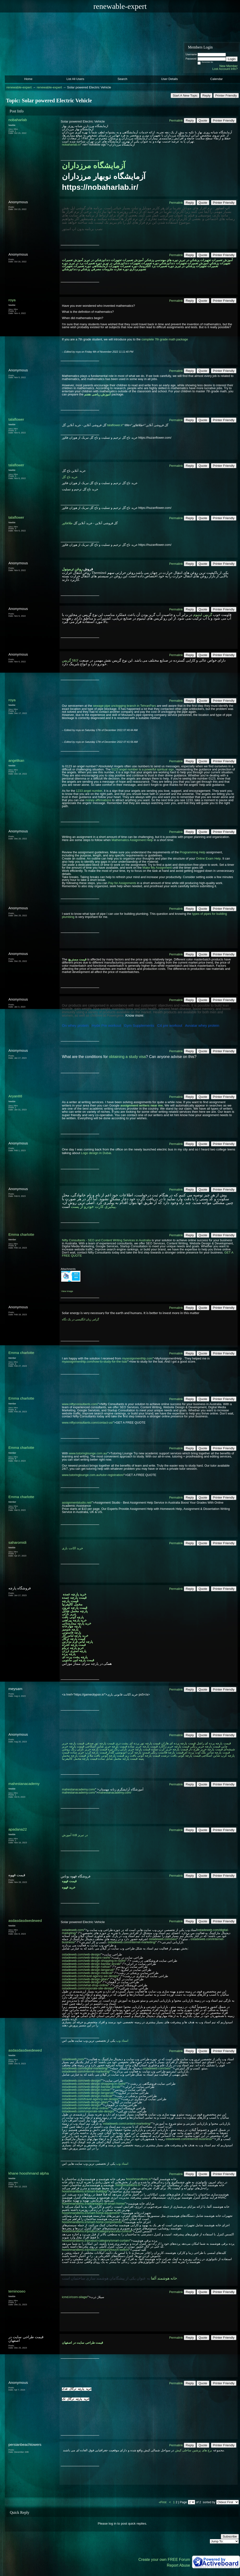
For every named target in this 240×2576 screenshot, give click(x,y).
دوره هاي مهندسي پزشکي (161, 260)
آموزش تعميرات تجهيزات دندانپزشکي (184, 263)
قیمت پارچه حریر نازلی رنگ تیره (129, 1749)
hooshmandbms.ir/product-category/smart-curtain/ (96, 2240)
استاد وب (121, 2040)
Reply (206, 95)
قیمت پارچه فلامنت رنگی (166, 1752)
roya (12, 300)
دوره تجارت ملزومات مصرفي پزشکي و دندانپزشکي (95, 269)
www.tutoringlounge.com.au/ (88, 1453)
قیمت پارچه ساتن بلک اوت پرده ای (207, 1752)
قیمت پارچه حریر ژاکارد (174, 1746)
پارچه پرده (69, 1654)
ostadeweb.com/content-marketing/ (127, 2123)
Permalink (176, 120)
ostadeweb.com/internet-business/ (189, 2139)
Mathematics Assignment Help (132, 840)
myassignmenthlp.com (137, 1358)
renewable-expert (19, 87)
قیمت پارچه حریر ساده (143, 1746)
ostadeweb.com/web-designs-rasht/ (86, 1957)
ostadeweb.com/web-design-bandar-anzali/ (91, 1964)
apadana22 (17, 1829)
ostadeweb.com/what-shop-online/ (85, 1985)
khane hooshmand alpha (28, 2173)
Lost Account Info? (225, 69)
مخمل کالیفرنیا (72, 1604)
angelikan (16, 760)
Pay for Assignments (122, 883)
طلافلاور (67, 523)
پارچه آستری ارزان (74, 1651)
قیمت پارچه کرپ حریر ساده (88, 1752)
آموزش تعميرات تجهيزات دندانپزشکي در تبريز (114, 260)
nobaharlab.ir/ (71, 144)
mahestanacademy (24, 1784)
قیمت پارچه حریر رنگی (205, 1746)
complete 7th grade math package (165, 339)
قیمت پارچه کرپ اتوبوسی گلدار (129, 1752)
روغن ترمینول (72, 569)
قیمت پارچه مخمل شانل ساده (118, 1758)
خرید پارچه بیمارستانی (76, 1623)
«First (163, 2502)
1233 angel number (89, 791)
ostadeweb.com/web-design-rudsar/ (86, 1966)
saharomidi (17, 1542)
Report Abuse (178, 2565)
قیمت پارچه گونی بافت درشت (180, 1755)
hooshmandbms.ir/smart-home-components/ (92, 2222)
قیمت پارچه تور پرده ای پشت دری (137, 1743)
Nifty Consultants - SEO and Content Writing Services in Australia (106, 1240)
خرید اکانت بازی (72, 1548)
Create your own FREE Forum (164, 2560)
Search (122, 79)
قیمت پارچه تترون (74, 1608)
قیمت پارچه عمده (74, 1597)
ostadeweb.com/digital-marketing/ (85, 2068)
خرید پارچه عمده (74, 1594)
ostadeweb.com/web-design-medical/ (87, 1973)
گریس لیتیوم (202, 615)
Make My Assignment (157, 867)
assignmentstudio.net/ (77, 1502)
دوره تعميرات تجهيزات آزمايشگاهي (115, 266)
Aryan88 (15, 1096)
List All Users (75, 79)
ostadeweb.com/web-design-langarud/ (88, 1970)
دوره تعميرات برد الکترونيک (156, 266)
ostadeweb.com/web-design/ (81, 1954)
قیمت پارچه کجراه (74, 1645)
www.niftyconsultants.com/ (80, 1404)
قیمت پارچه (70, 1601)
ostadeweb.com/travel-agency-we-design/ (90, 1976)
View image (67, 1291)
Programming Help (192, 852)
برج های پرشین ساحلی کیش (193, 2450)
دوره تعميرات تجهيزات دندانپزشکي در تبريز (130, 263)
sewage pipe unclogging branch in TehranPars (124, 705)
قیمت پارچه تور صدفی (100, 1743)
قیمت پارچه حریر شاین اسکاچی (106, 1746)
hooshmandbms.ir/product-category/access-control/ (97, 2231)
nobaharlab (17, 120)
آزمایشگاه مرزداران (93, 165)
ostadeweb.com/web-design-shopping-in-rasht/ (94, 1960)
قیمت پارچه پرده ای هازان (178, 1743)
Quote (202, 120)
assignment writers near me (141, 1105)
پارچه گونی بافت (73, 1617)
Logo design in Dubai (96, 1153)
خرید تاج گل (70, 477)
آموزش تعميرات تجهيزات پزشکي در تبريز (206, 260)
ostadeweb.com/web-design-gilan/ (85, 1979)
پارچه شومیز (70, 1629)
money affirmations (98, 800)
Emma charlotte (21, 1234)
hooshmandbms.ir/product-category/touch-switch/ (95, 2249)
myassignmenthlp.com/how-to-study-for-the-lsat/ (94, 1361)
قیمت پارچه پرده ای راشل (214, 1743)
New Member (228, 66)
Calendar (216, 79)
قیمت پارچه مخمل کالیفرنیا (79, 1758)
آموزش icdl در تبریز (75, 1835)
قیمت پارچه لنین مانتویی (78, 1660)
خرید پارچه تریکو (73, 1648)
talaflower (16, 419)
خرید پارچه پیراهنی (74, 1620)
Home (28, 79)
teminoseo (16, 2291)
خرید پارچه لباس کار (75, 1635)
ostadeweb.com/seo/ (163, 1939)
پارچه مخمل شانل (75, 1611)
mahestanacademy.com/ (78, 1789)
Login (232, 59)
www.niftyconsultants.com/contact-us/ (87, 1422)
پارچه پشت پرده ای (75, 1657)
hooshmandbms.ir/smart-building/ (84, 2191)
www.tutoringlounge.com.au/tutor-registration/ (93, 1475)
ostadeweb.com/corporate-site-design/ (88, 1988)
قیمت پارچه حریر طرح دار (205, 1749)
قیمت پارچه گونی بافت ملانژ (105, 1755)
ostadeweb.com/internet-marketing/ (132, 1942)
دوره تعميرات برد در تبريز (85, 263)
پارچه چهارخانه (71, 1626)
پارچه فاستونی (71, 1632)
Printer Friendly (226, 95)
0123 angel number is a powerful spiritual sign (143, 769)
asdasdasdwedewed (25, 1920)
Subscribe (230, 2536)
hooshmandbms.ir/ (138, 2179)
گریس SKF (70, 660)
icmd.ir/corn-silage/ (75, 2297)
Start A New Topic (185, 95)
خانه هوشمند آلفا (164, 2278)
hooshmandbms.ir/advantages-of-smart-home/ (93, 2203)
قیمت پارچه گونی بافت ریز (142, 1755)
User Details (169, 79)
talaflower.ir (115, 425)
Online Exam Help (208, 858)
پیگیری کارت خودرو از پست (93, 1207)
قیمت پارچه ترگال (73, 1639)
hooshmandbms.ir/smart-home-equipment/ (91, 2213)
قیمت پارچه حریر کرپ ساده (169, 1749)
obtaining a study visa (127, 1057)
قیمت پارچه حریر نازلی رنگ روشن (84, 1749)
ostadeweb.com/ (73, 1930)
